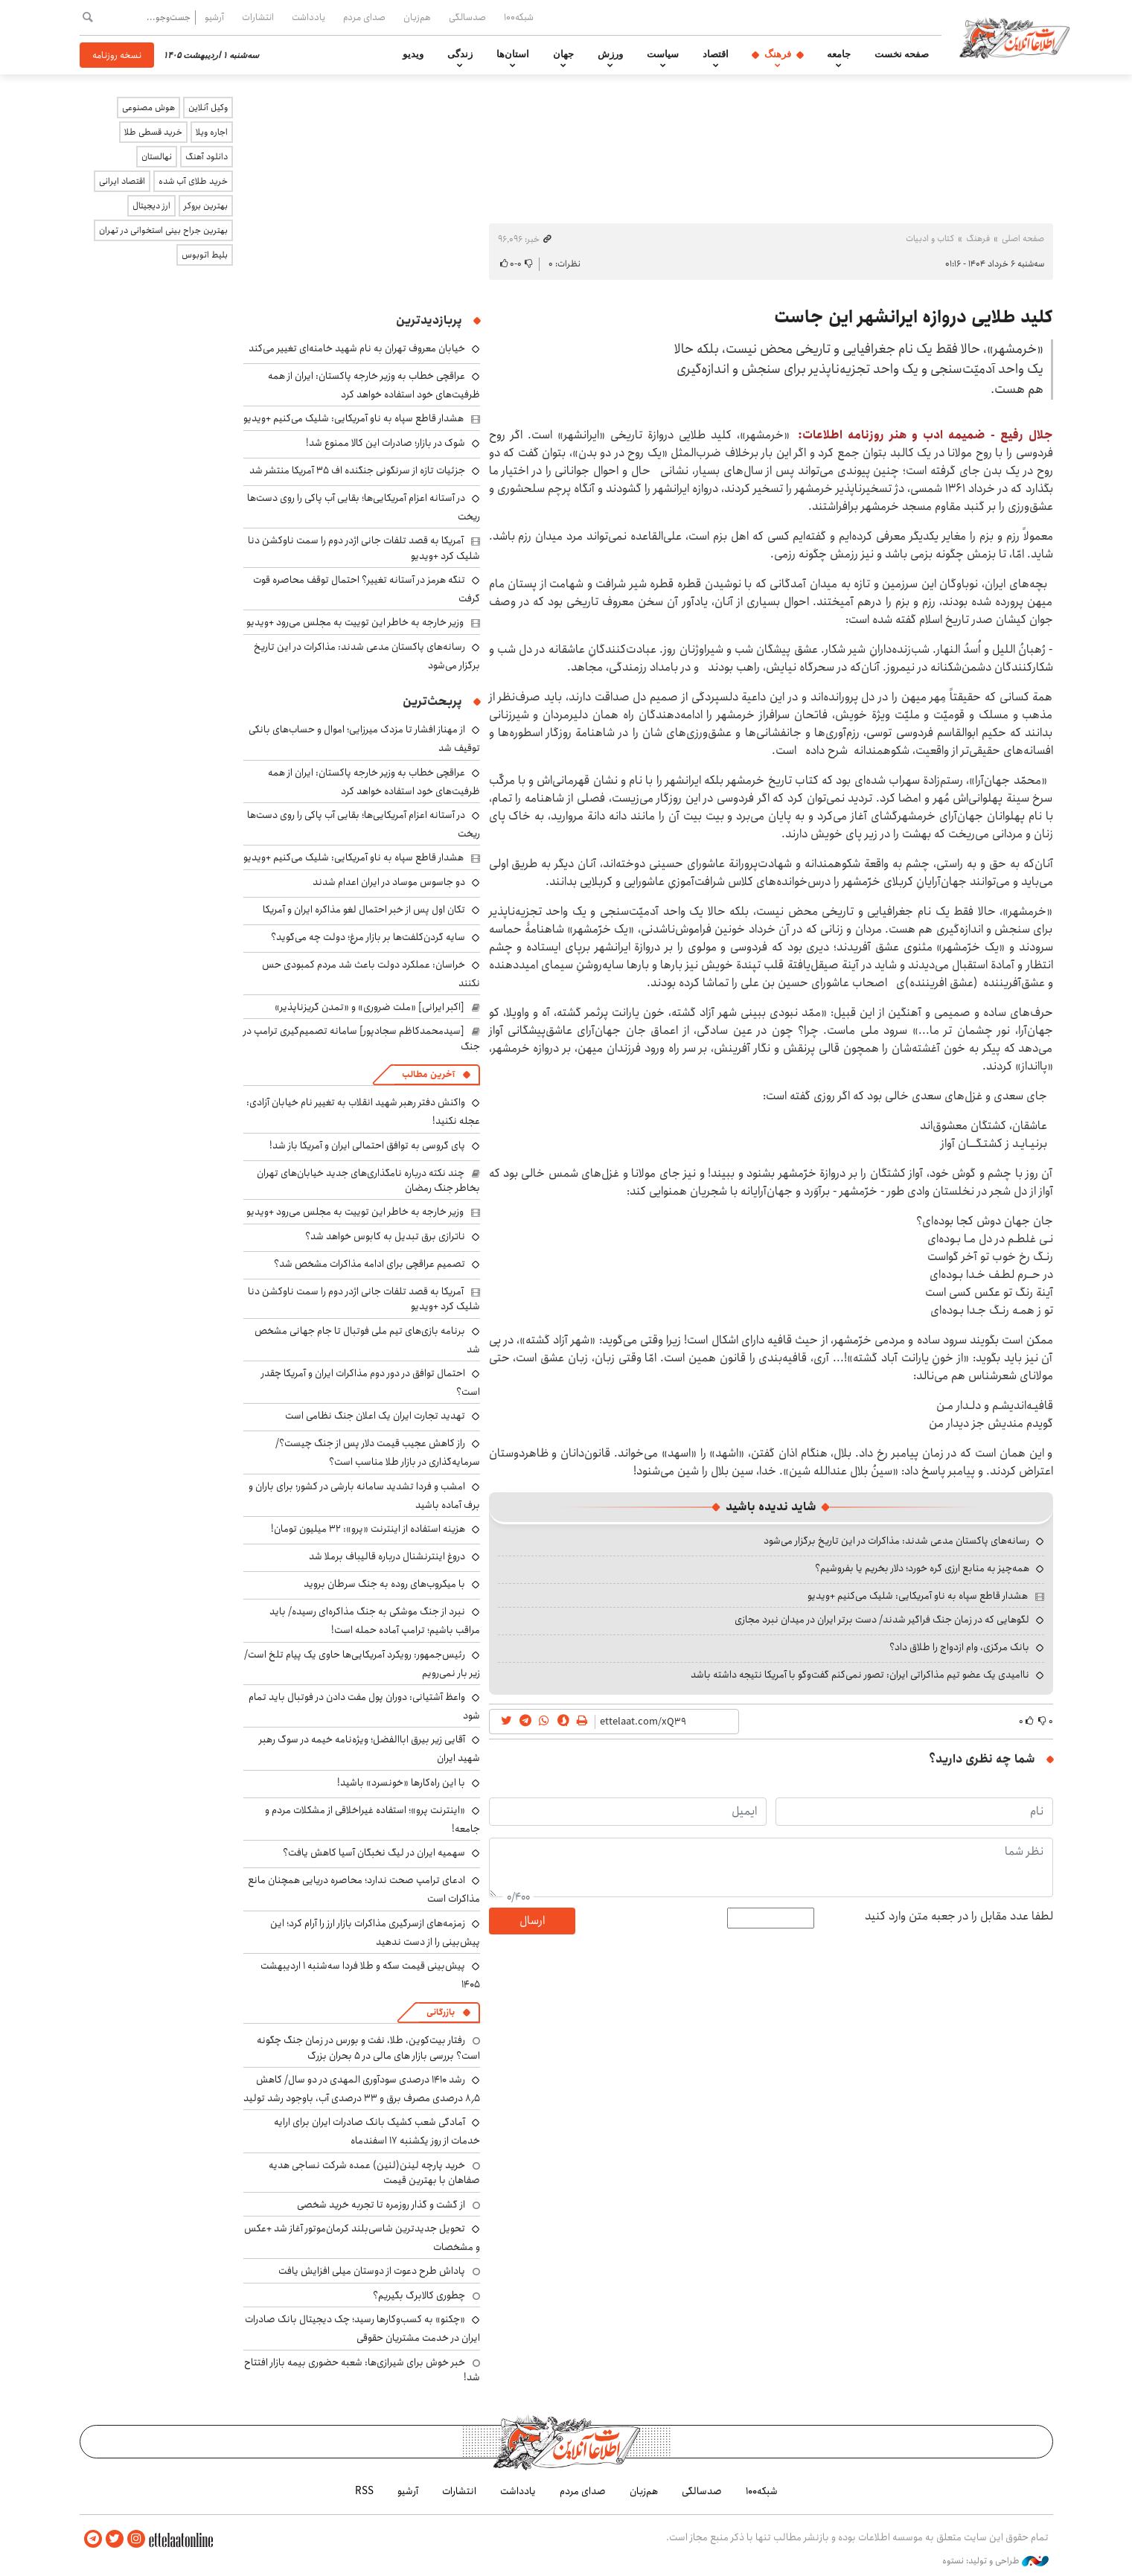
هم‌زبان (417, 17)
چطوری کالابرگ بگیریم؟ (419, 2295)
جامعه (839, 54)
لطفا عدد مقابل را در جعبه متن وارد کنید (959, 1916)
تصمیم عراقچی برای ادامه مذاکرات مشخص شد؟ (369, 1264)
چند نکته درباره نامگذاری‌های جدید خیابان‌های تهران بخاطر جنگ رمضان (368, 1180)
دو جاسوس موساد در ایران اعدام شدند (389, 882)
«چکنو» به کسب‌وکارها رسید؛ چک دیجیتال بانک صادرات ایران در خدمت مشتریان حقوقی (362, 2328)
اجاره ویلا (212, 132)
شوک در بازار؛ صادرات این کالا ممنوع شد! (385, 443)
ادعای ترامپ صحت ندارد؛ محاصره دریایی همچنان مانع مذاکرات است (364, 1889)
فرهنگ (777, 54)
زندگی (460, 54)
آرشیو (214, 17)
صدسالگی (467, 17)
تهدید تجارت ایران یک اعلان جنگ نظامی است (375, 1415)
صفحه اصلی (1023, 238)
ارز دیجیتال (151, 206)
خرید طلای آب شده (193, 181)
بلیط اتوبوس (205, 255)
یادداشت (308, 17)
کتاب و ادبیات (930, 238)
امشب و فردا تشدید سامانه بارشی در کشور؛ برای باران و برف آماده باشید (364, 1495)
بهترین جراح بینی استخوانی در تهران (163, 230)
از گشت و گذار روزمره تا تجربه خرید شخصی (381, 2204)
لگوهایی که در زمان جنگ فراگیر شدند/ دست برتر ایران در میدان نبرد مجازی (882, 1619)
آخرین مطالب (428, 1074)
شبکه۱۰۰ (519, 17)
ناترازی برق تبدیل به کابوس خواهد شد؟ (385, 1236)
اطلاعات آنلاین (1016, 37)
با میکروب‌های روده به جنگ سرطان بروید (384, 1584)
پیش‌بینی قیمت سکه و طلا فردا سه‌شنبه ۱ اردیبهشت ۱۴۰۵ (370, 1974)
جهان (563, 54)
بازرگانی (440, 2012)
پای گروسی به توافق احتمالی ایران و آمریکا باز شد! (367, 1145)
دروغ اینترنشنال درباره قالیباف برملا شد (387, 1556)
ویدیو (413, 54)
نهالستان (156, 157)
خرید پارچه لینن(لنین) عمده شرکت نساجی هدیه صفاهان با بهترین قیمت (374, 2172)
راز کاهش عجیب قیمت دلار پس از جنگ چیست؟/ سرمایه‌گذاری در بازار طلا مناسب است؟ (377, 1452)
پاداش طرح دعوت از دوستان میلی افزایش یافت (371, 2271)
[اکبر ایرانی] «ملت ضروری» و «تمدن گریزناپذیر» (369, 1007)
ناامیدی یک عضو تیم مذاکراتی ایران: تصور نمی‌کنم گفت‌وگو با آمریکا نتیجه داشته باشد (860, 1674)
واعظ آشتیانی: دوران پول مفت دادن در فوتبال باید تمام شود (364, 1706)
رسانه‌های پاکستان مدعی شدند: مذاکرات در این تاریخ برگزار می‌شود (896, 1541)
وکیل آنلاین (208, 107)
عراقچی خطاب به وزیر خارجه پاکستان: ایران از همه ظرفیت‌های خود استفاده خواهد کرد (374, 385)
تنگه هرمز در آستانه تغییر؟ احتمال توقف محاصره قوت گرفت (366, 589)
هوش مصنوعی (148, 107)
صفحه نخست (901, 54)
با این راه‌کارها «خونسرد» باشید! (401, 1782)
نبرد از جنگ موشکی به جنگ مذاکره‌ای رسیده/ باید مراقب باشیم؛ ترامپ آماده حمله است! (374, 1620)
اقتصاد (716, 54)
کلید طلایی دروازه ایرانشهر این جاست (913, 317)
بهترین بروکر (206, 206)
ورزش (610, 54)
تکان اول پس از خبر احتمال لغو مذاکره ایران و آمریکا (364, 909)
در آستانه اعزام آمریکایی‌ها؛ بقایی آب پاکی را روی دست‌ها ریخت (363, 507)
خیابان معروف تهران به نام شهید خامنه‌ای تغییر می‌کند (357, 348)
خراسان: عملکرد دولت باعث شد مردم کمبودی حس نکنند (371, 973)
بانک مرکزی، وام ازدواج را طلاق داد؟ (959, 1647)
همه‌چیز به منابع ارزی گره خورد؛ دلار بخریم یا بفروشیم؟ (922, 1568)
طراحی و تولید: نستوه (995, 2560)
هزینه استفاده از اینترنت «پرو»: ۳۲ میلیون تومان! (368, 1529)
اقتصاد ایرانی (122, 181)
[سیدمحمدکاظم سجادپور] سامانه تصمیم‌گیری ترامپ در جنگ (361, 1038)
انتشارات (258, 17)
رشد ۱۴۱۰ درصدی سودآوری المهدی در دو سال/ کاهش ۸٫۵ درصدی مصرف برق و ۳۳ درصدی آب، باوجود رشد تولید (361, 2088)
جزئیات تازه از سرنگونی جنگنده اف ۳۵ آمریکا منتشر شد (357, 470)
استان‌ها (512, 54)
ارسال (532, 1920)
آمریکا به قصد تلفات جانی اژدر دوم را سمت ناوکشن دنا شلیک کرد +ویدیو (364, 547)
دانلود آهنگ (206, 157)
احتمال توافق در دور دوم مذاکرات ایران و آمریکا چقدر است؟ (370, 1382)
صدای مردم (364, 17)
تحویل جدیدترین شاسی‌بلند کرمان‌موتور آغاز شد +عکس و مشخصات (362, 2237)
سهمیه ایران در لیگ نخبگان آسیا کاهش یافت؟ (374, 1852)
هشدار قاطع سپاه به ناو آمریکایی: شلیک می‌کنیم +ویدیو (918, 1596)
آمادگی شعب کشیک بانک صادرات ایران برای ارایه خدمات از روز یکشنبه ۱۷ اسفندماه (377, 2131)
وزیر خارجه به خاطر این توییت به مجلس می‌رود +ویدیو (355, 622)
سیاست (663, 54)
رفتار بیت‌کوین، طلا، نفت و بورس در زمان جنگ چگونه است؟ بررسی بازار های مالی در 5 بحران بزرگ (368, 2047)
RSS (364, 2491)
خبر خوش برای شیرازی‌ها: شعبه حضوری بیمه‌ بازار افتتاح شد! (362, 2369)
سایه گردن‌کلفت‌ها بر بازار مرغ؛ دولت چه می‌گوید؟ (368, 937)
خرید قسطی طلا (153, 132)
